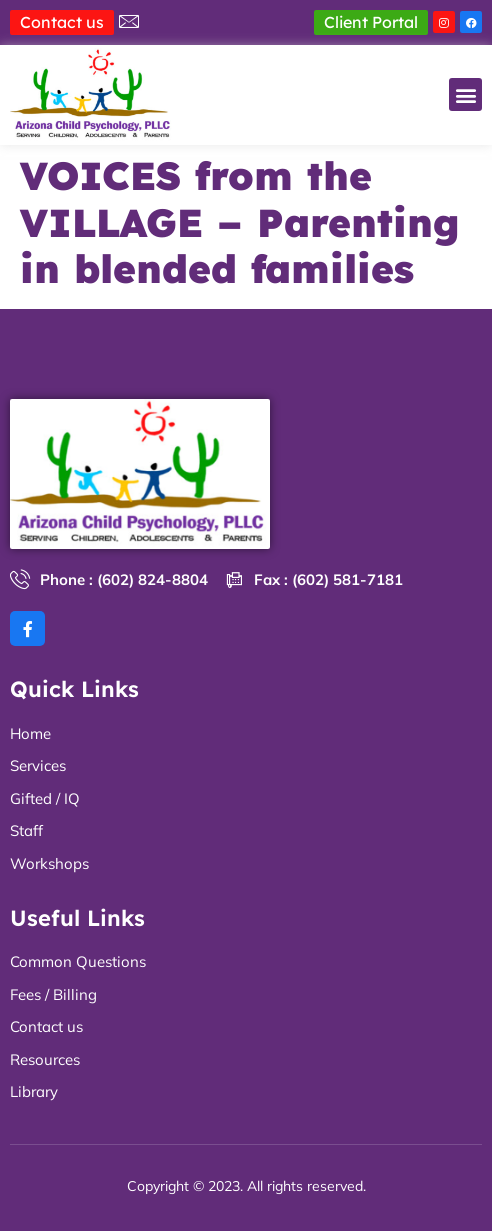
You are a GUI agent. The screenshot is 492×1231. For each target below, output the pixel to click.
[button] (465, 94)
